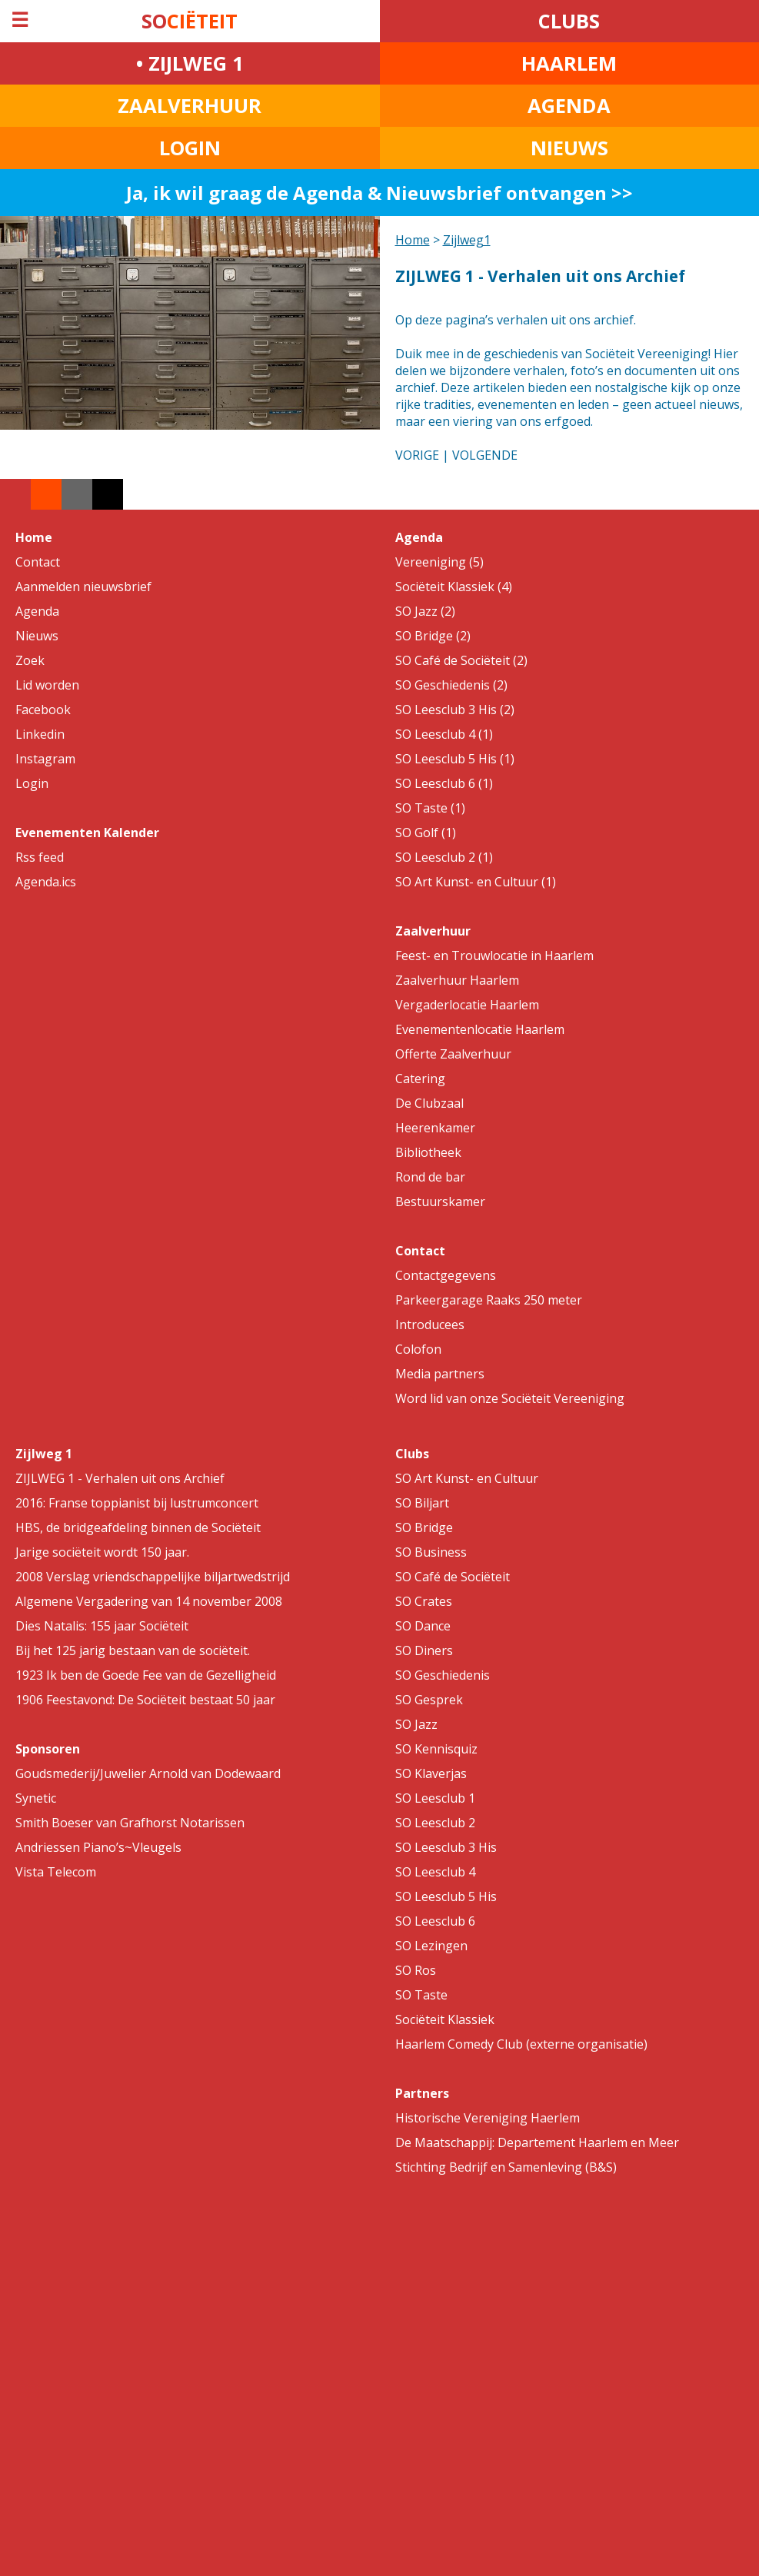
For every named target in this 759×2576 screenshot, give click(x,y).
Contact (37, 561)
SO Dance (423, 1625)
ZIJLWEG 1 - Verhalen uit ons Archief (120, 1478)
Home (412, 239)
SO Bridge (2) (433, 635)
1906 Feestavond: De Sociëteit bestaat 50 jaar (145, 1699)
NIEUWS (569, 148)
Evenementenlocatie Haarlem (479, 1029)
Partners (422, 2093)
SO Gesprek (429, 1699)
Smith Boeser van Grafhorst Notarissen (130, 1822)
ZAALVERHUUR (189, 105)
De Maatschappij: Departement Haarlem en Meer (537, 2142)
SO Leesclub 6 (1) (444, 783)
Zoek (30, 660)
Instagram (45, 758)
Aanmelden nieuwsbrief (83, 586)
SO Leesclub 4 (435, 1871)
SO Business (431, 1552)
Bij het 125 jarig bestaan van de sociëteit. (132, 1650)
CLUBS (569, 21)
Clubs (412, 1453)
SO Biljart (422, 1502)
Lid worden (47, 684)
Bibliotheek (428, 1152)
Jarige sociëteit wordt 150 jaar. (102, 1552)
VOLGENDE (485, 455)
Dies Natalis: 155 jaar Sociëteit (101, 1625)
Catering (420, 1078)
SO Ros (415, 1970)
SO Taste (421, 1994)
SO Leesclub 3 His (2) (454, 709)
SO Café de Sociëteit (452, 1576)
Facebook (43, 709)
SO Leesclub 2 (435, 1822)
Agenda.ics (45, 881)
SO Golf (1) (425, 832)
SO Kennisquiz (436, 1748)
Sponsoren (47, 1748)
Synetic (35, 1798)
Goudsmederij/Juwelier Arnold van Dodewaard (148, 1773)
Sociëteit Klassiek (444, 2019)
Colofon (418, 1349)
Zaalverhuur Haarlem (457, 980)
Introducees (429, 1324)
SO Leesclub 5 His (446, 1896)
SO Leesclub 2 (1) (444, 857)
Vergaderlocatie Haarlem (467, 1004)
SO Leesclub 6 (435, 1921)
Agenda (37, 611)
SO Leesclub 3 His (446, 1847)
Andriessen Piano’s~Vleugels (98, 1847)
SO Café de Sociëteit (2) (461, 660)
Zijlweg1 (467, 239)
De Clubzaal (429, 1103)
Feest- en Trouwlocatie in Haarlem (494, 955)
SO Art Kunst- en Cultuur (466, 1478)
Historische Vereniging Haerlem (487, 2117)
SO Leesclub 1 (435, 1798)
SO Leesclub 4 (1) (444, 734)
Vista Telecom (55, 1871)
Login (31, 783)
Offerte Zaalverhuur (453, 1053)
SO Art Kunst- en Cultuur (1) (475, 881)
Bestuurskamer (440, 1201)
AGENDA (569, 105)
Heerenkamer (435, 1127)
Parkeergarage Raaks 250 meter (488, 1299)
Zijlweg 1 (43, 1453)
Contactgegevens (445, 1275)
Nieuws (36, 635)
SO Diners (424, 1650)
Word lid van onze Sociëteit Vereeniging (509, 1398)
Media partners (439, 1373)
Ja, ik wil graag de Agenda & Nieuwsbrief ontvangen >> (379, 192)
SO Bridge (424, 1527)
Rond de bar (430, 1176)
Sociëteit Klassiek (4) (453, 586)
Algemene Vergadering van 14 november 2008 (148, 1601)
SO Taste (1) (430, 807)
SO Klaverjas (431, 1773)
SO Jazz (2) (425, 611)
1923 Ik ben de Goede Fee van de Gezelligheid (145, 1675)
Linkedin (40, 734)
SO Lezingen (431, 1945)
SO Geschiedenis (442, 1675)
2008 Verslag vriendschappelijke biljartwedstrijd (152, 1576)
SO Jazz (416, 1724)
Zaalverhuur (433, 930)
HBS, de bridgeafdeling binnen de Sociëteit (138, 1527)
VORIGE (417, 455)
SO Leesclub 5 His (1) (454, 758)
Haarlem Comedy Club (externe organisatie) (521, 2044)
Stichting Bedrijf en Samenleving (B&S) (506, 2167)
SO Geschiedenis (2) (451, 684)
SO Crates (423, 1601)
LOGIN (190, 148)
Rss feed (39, 857)
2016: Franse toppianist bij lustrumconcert (136, 1502)
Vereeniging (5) (439, 561)
